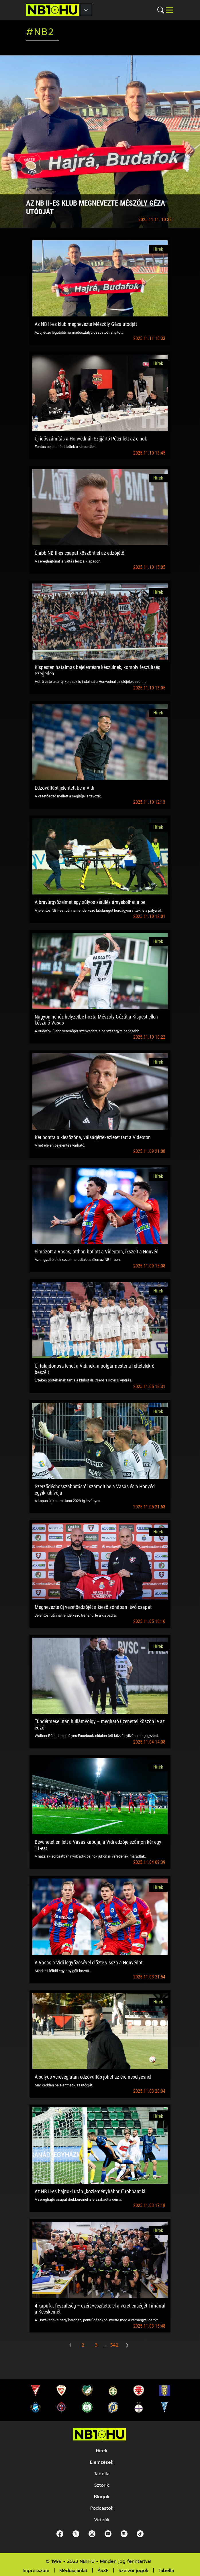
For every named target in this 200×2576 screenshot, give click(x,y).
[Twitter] (76, 2534)
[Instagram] (92, 2534)
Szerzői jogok (133, 2570)
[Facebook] (60, 2534)
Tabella (166, 2570)
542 (114, 2345)
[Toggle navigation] (169, 10)
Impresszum (36, 2570)
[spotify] (124, 2534)
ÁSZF (103, 2570)
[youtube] (108, 2534)
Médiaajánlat (73, 2570)
